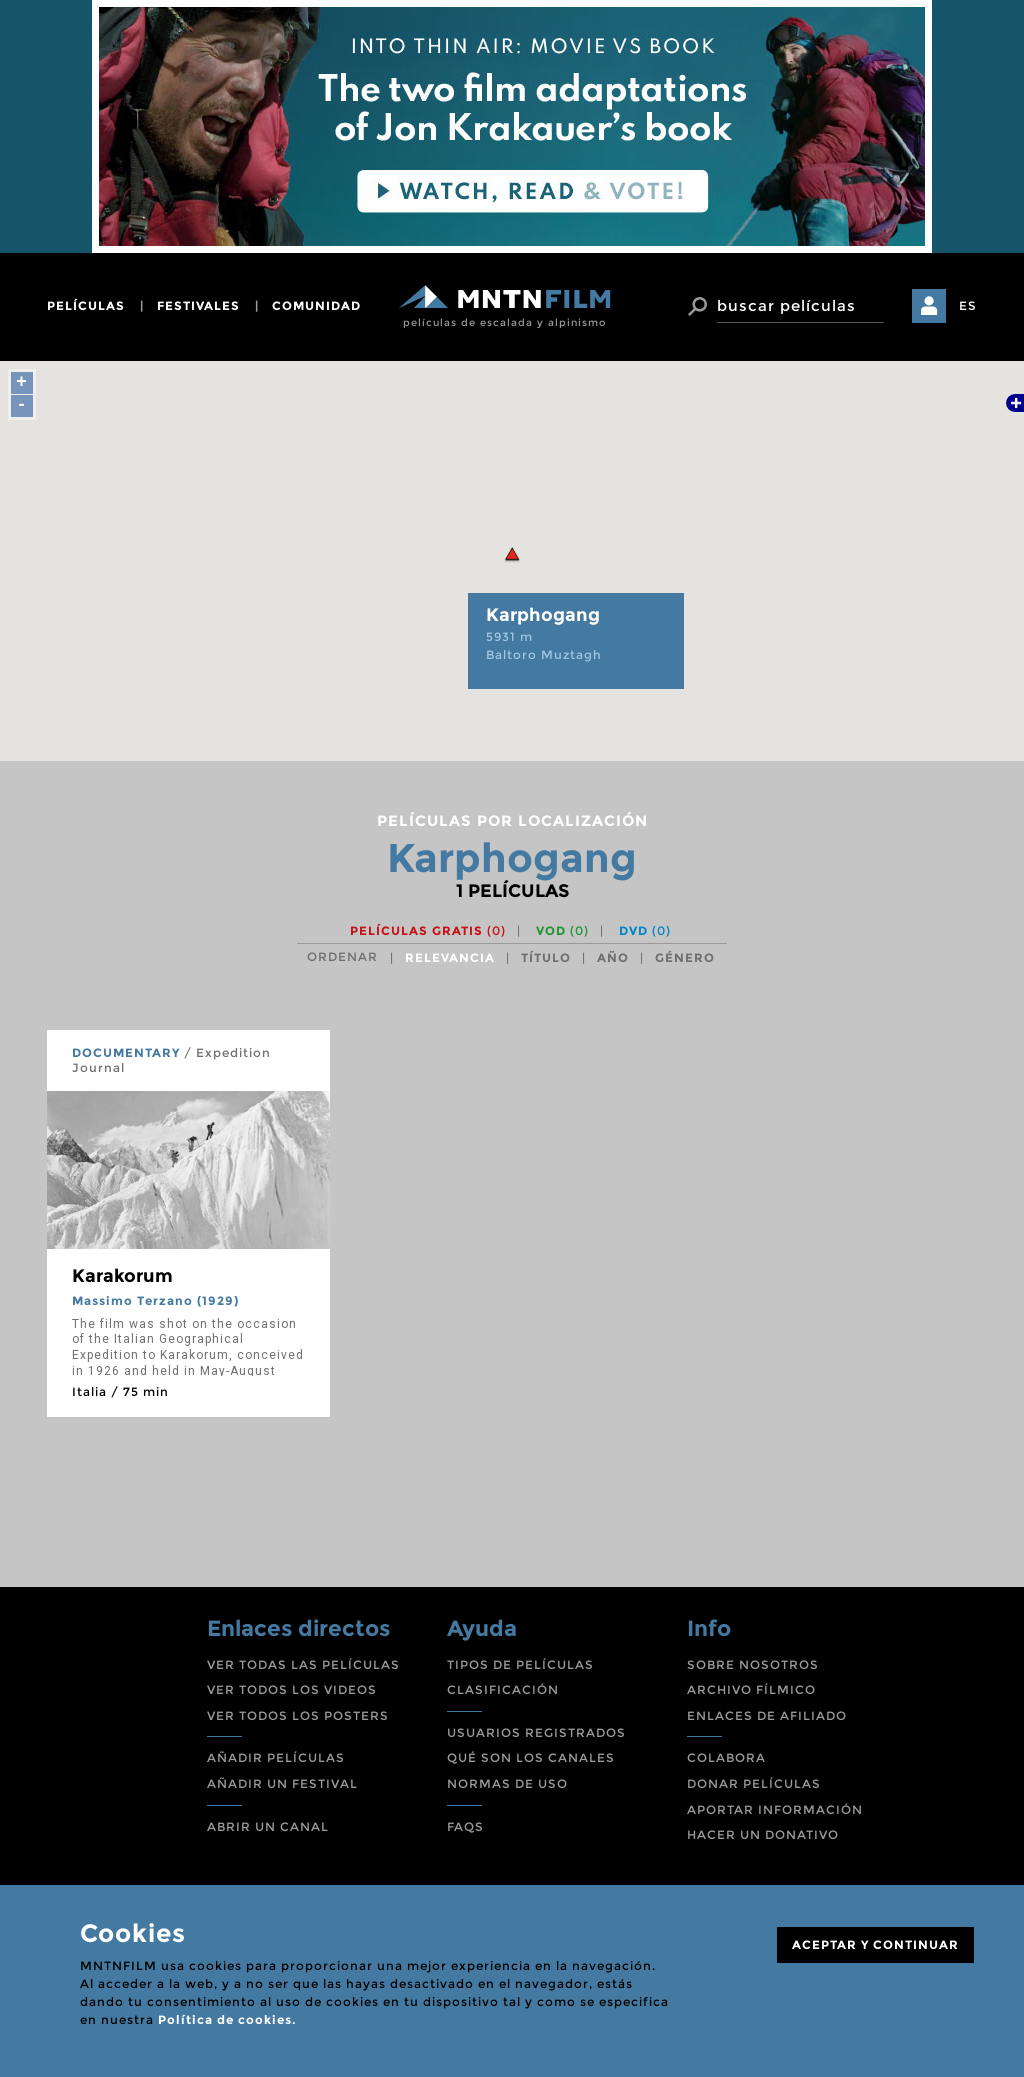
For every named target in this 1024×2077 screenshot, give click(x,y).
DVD (645, 930)
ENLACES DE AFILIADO (767, 1715)
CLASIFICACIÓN (503, 1689)
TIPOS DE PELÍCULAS (520, 1664)
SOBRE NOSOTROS (753, 1664)
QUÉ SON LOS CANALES (531, 1757)
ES (968, 305)
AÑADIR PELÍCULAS (276, 1757)
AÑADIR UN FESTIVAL (282, 1783)
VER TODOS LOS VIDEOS (292, 1689)
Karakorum (122, 1276)
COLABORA (726, 1757)
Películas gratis (428, 930)
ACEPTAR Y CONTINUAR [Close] (875, 1944)
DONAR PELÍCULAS (754, 1783)
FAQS (465, 1826)
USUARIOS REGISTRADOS (536, 1732)
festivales (198, 305)
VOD (562, 930)
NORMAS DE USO (507, 1783)
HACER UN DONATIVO (763, 1834)
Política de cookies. (227, 2019)
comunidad (316, 305)
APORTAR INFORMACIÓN (775, 1809)
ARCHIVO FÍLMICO (751, 1689)
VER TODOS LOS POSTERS (298, 1715)
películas (86, 305)
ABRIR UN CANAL (268, 1826)
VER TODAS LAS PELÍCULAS (303, 1664)
